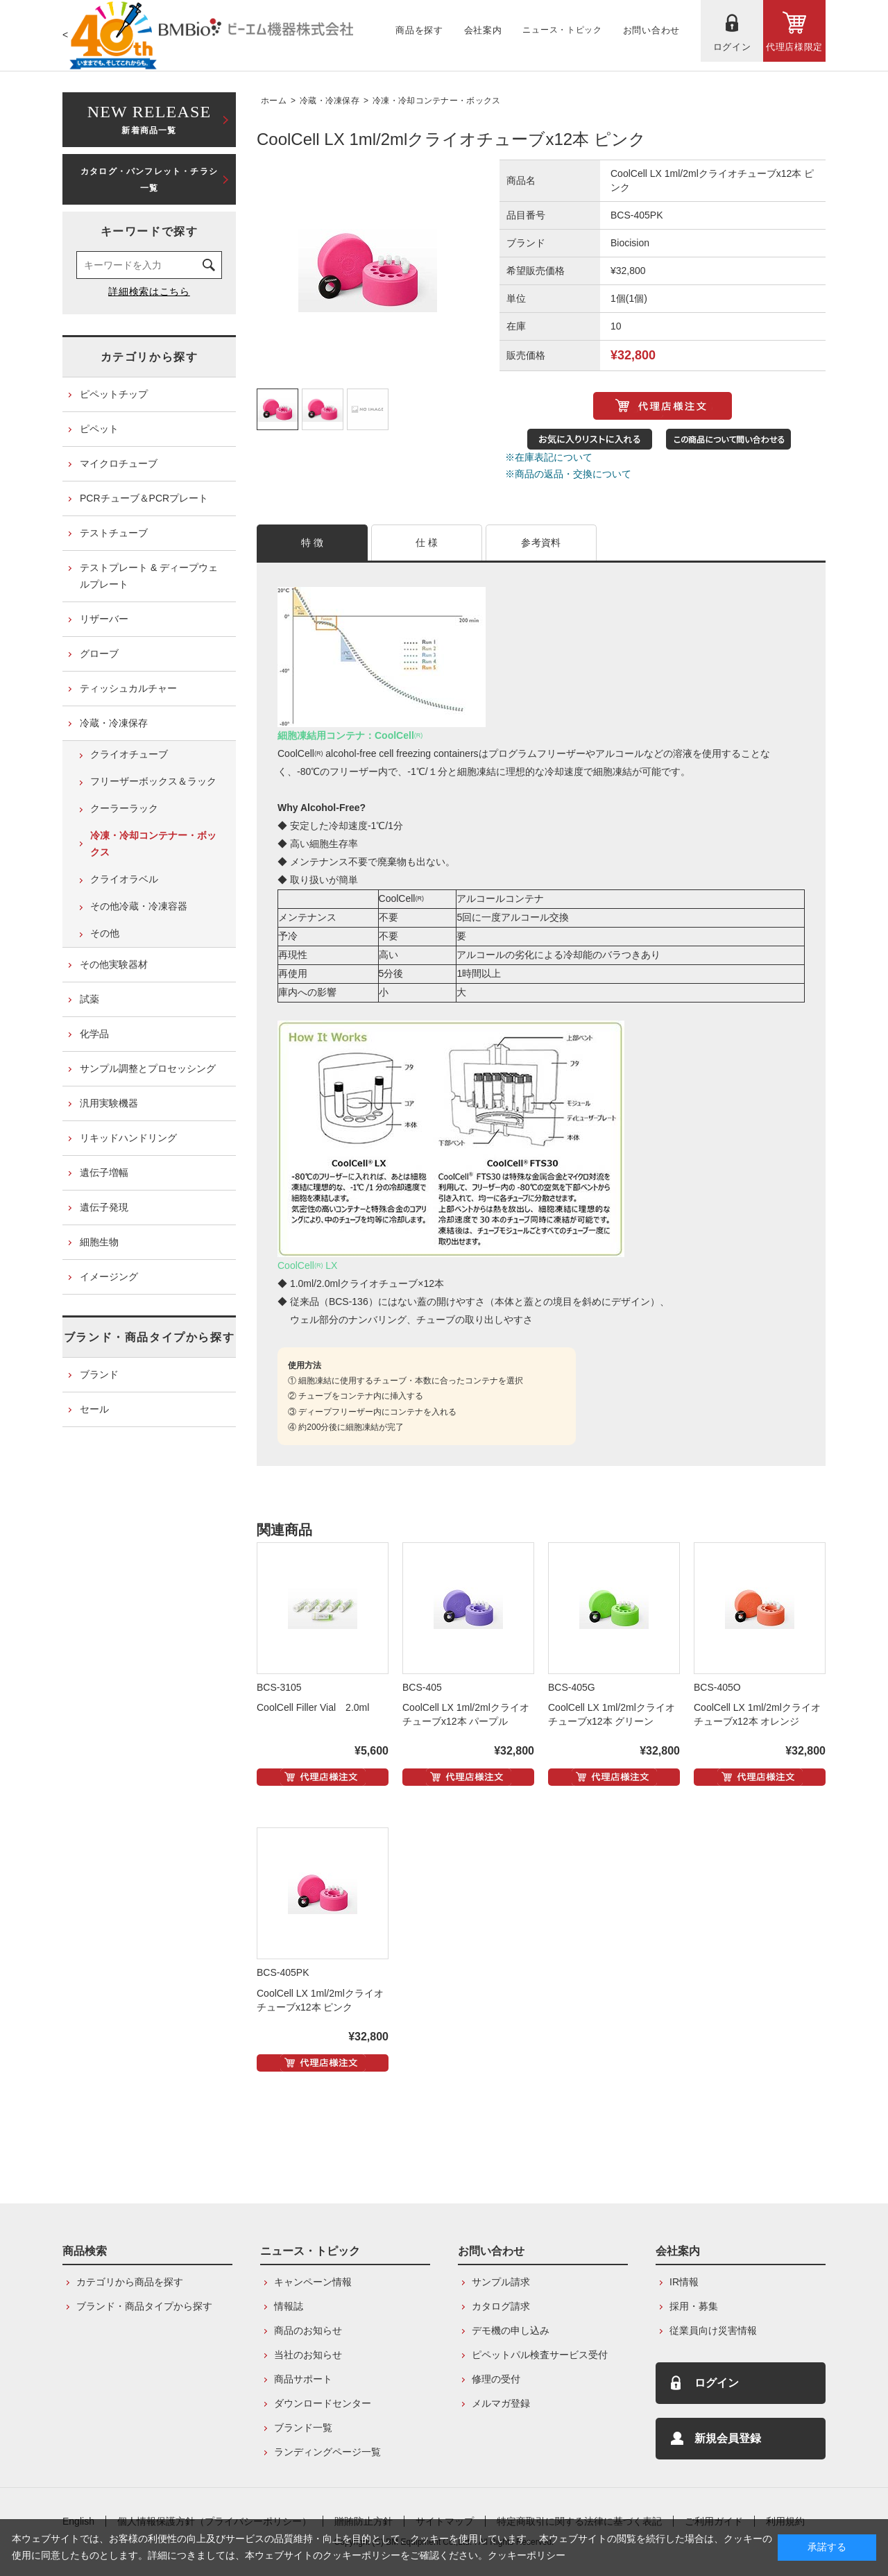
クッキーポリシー (526, 2555)
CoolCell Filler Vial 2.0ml (313, 1707)
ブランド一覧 (303, 2427)
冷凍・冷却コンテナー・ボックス (437, 100)
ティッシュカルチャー (128, 688)
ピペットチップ (114, 394)
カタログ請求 (501, 2306)
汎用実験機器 (109, 1103)
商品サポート (303, 2379)
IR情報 (684, 2281)
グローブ (99, 653)
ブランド (99, 1374)
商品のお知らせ (308, 2330)
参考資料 (541, 542)
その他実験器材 (114, 964)
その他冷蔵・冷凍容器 (138, 906)
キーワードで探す (149, 231)
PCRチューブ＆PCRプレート (144, 498)
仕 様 (427, 542)
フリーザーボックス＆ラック (153, 781)
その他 (104, 933)
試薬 (89, 999)
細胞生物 (99, 1241)
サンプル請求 (501, 2281)
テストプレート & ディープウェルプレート (149, 576)
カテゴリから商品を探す (129, 2281)
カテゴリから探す (149, 357)
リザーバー (104, 618)
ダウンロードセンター (322, 2403)
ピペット (99, 428)
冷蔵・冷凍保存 (329, 100)
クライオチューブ (129, 754)
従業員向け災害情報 (713, 2330)
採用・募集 (693, 2306)
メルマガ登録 (501, 2403)
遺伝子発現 (104, 1207)
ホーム (274, 100)
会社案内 (678, 2251)
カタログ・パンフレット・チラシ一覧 (149, 180)
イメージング (109, 1276)
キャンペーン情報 (313, 2281)
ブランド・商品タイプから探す (149, 1337)
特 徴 (312, 542)
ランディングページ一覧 (327, 2451)
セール (94, 1409)
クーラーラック (124, 808)
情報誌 (288, 2306)
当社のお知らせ (308, 2354)
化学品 (94, 1033)
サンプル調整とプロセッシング (148, 1068)
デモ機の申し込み (510, 2330)
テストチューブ (114, 532)
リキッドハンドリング (128, 1137)
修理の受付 (496, 2379)
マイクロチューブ (118, 463)
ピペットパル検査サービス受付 (540, 2354)
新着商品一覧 (149, 118)
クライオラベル (124, 879)
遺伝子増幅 (104, 1172)
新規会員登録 (727, 2438)
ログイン (716, 2383)
